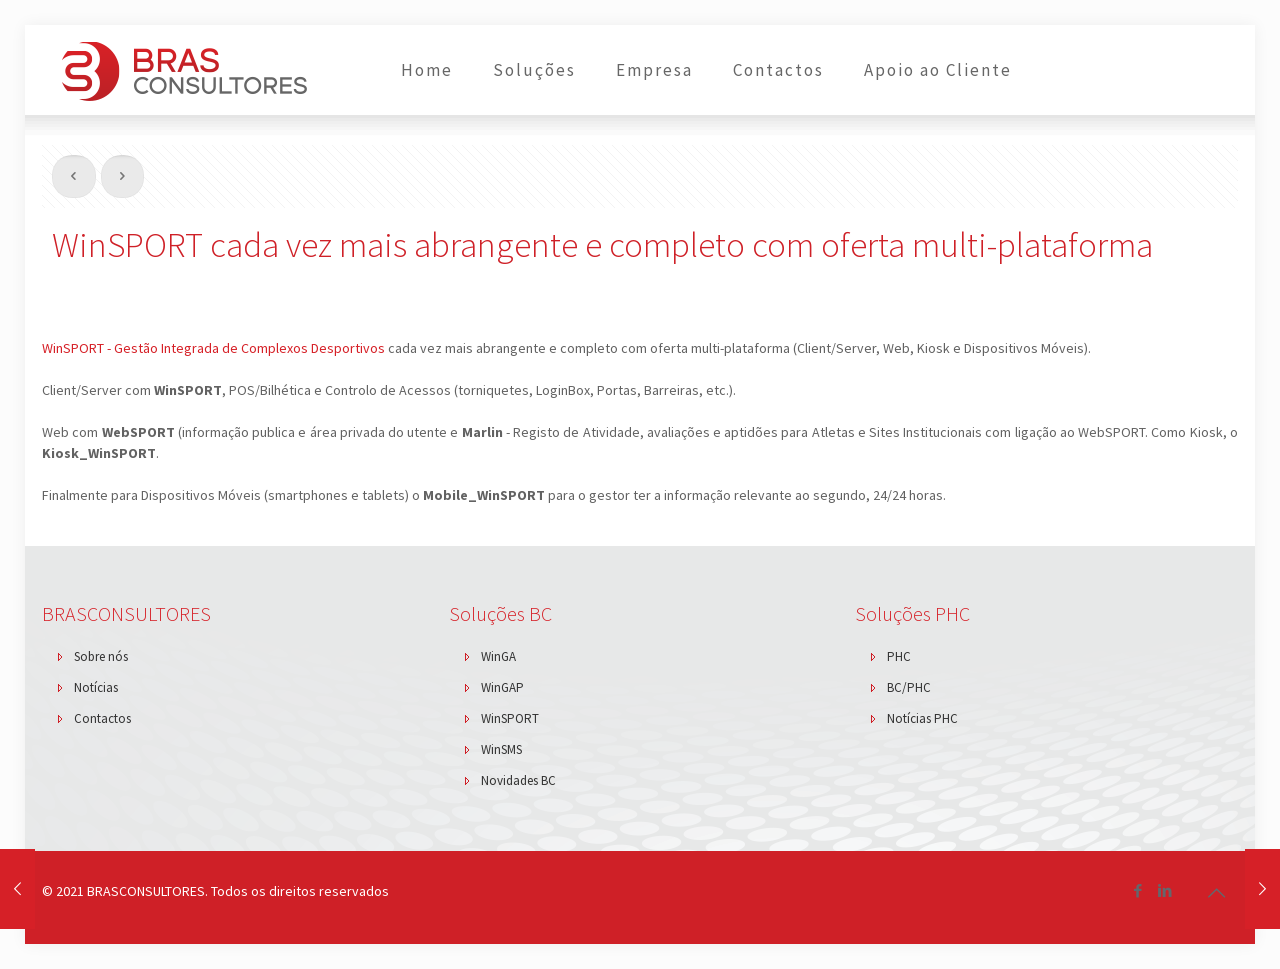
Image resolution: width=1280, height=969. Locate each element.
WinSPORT (510, 718)
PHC (899, 656)
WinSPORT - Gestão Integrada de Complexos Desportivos (213, 348)
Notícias (96, 687)
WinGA (498, 656)
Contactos (102, 718)
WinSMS (501, 749)
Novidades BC (518, 780)
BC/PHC (909, 687)
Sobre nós (101, 656)
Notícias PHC (922, 718)
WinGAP (502, 687)
